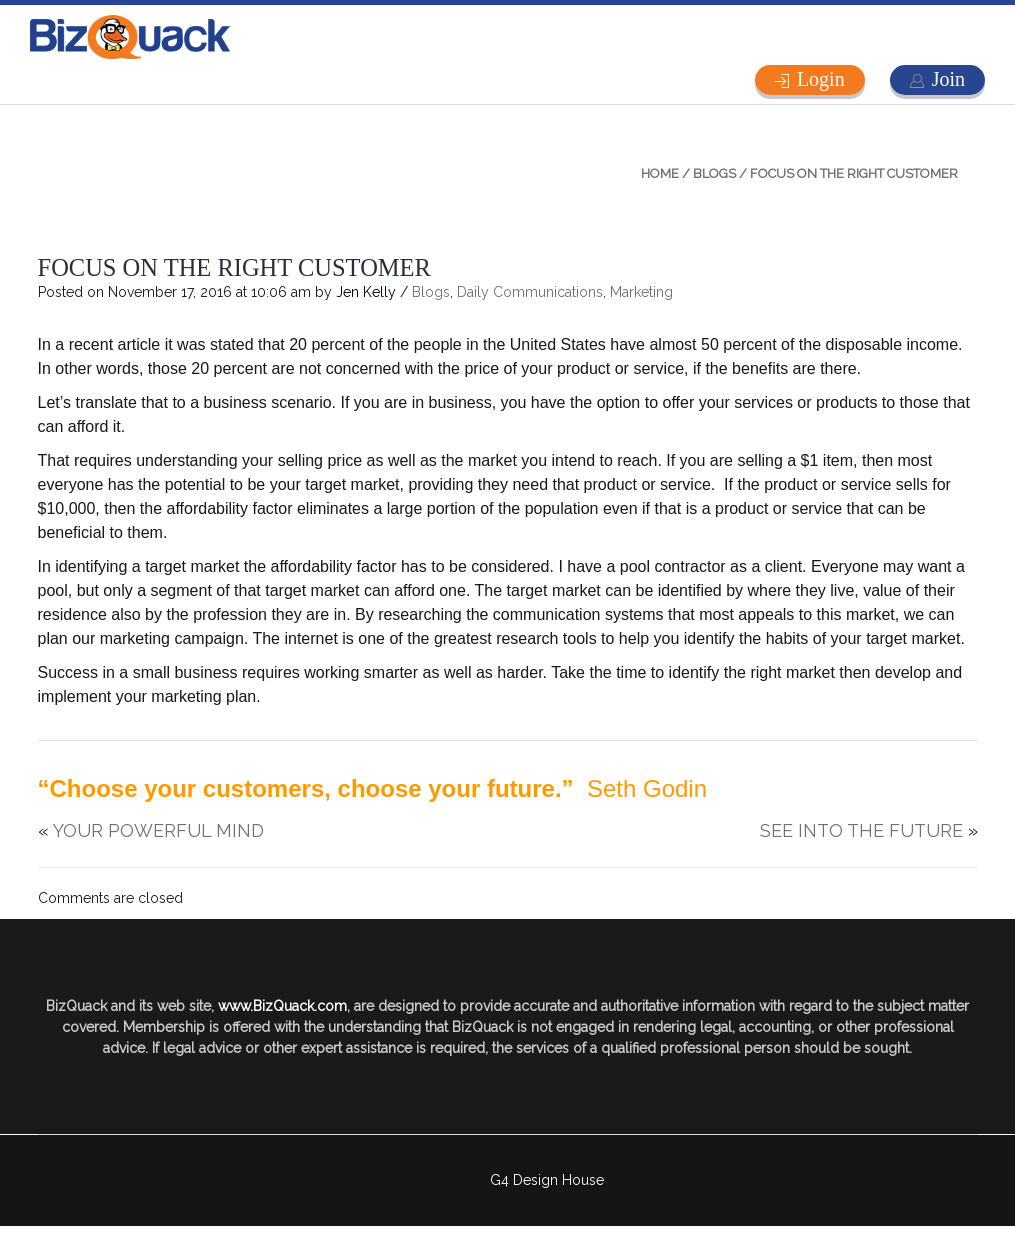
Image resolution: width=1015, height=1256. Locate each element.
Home (660, 173)
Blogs (714, 173)
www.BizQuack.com (282, 1006)
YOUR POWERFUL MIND (158, 830)
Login (821, 79)
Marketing (641, 292)
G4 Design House (547, 1180)
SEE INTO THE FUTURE (861, 830)
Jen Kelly (366, 292)
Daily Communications (530, 292)
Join (948, 79)
